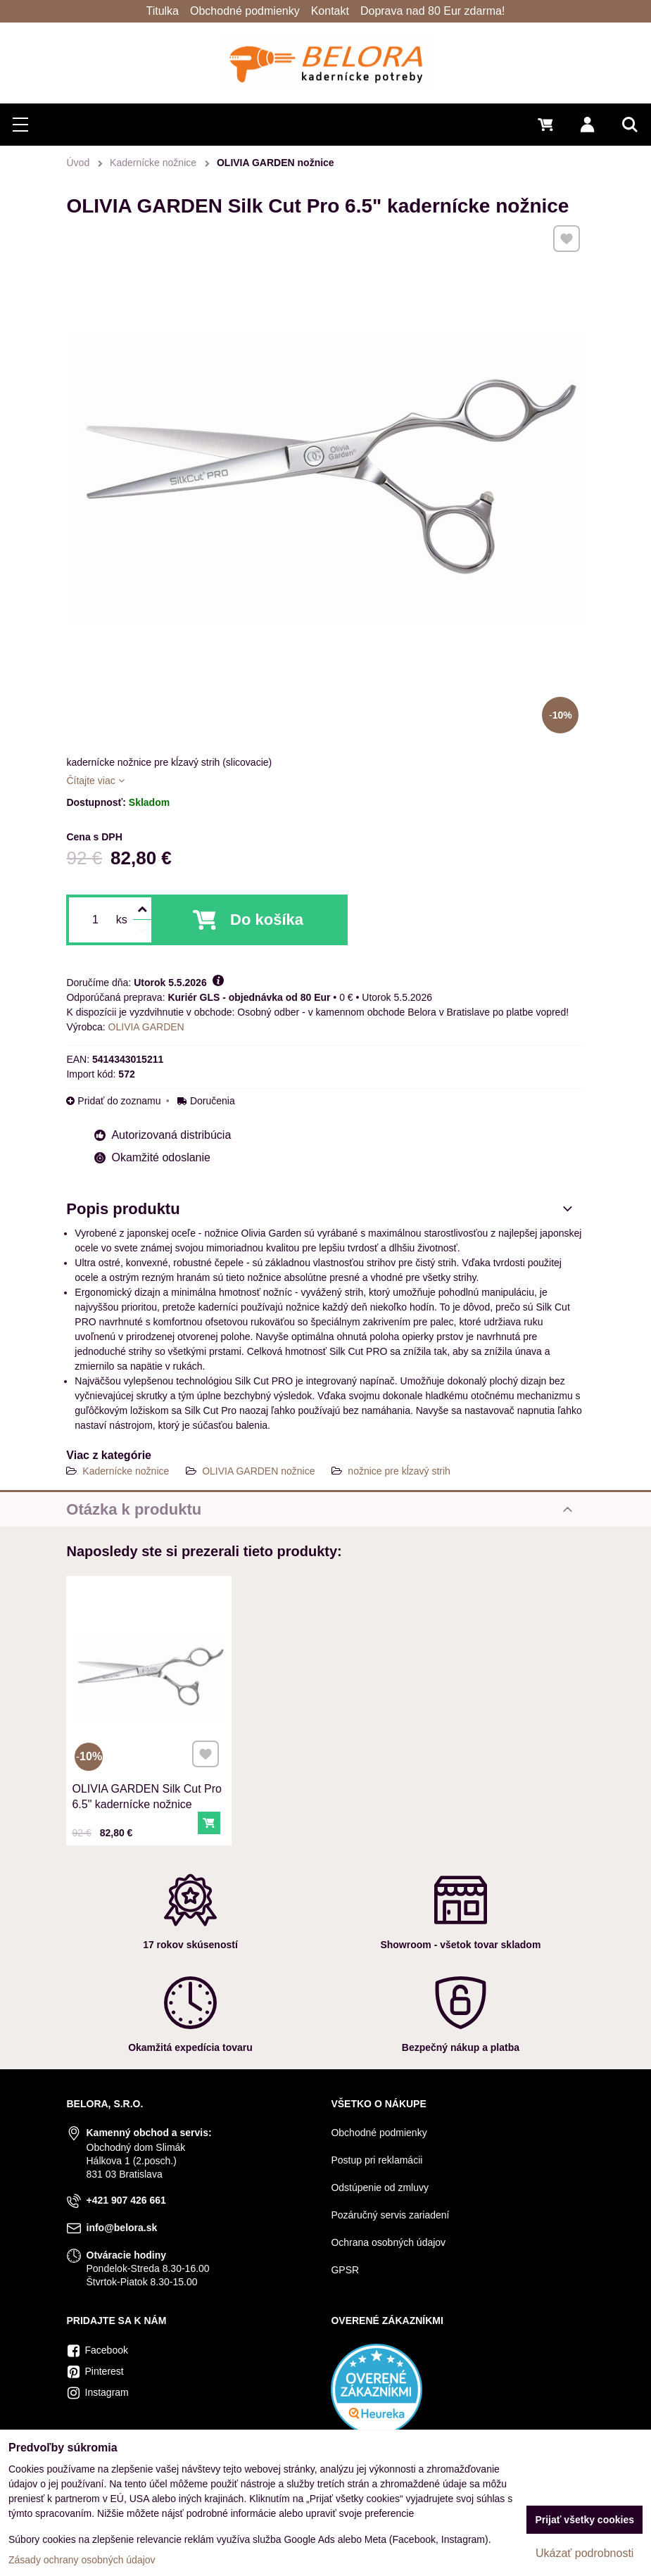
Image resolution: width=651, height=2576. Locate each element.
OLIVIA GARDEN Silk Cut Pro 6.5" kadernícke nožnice (147, 1792)
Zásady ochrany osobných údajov (82, 2559)
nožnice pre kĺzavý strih (399, 1471)
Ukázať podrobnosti (584, 2553)
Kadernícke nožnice (125, 1471)
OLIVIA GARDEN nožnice (258, 1471)
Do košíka (266, 919)
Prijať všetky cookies (584, 2519)
